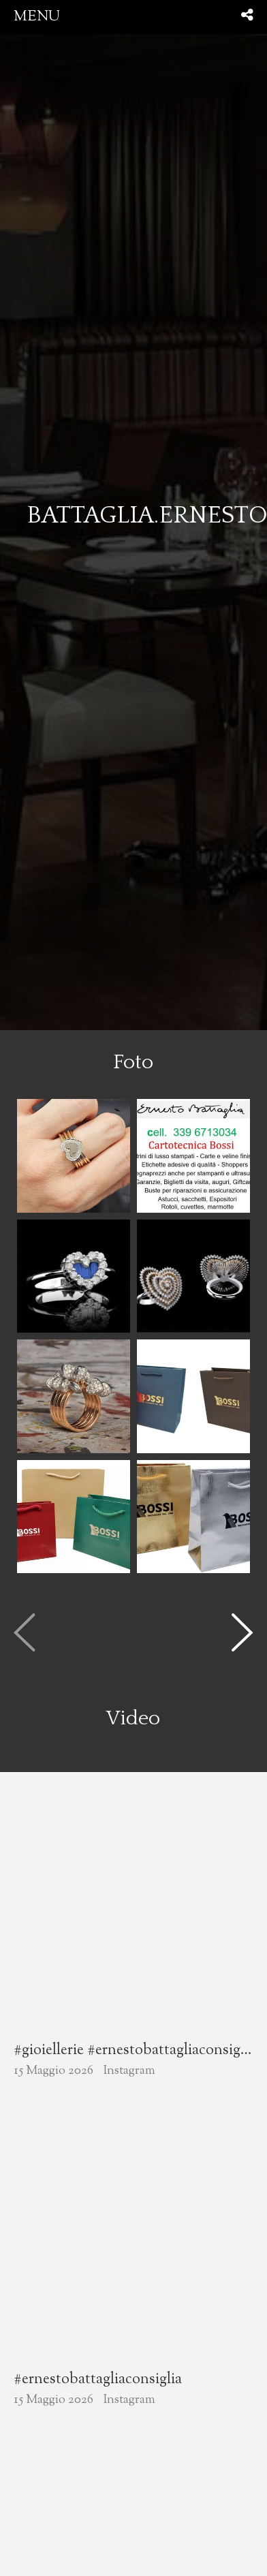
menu (37, 16)
